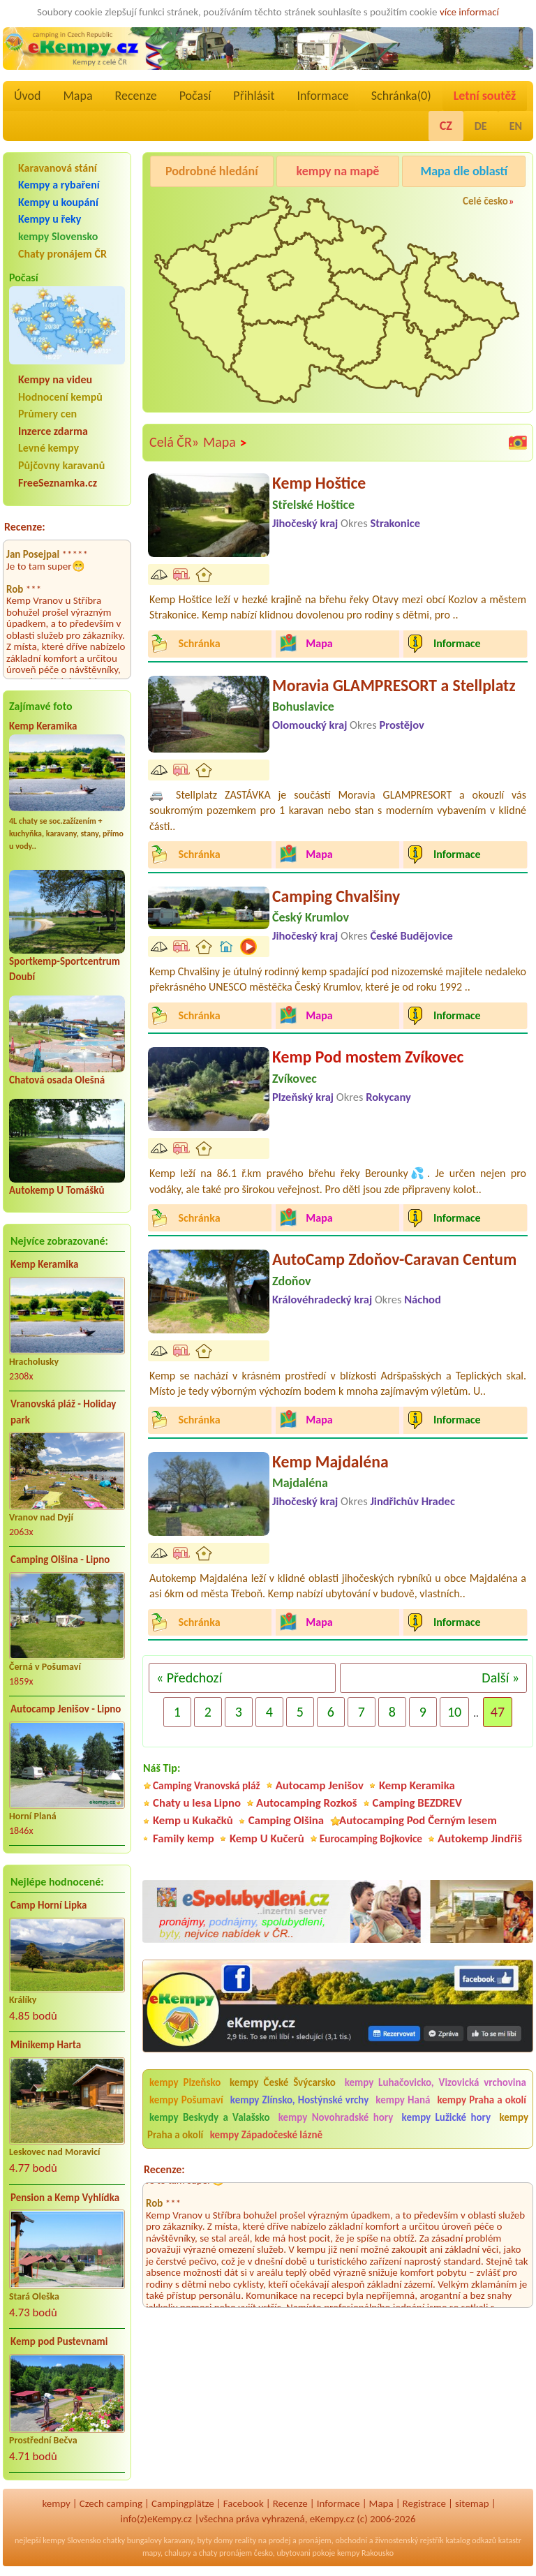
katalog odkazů (470, 2540)
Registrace (424, 2503)
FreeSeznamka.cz (57, 482)
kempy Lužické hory (446, 2117)
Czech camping (111, 2503)
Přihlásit (253, 95)
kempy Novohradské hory (336, 2117)
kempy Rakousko (365, 2553)
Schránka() (401, 95)
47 (498, 1711)
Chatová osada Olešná (57, 1080)
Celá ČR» (174, 442)
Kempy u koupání (58, 202)
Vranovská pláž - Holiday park (63, 1412)
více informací (469, 12)
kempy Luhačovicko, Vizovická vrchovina (435, 2082)
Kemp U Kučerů (267, 1838)
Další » (500, 1677)
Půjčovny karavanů (61, 465)
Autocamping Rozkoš (306, 1803)
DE (481, 126)
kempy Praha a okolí (482, 2100)
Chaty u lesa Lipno (197, 1803)
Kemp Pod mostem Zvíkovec (367, 1056)
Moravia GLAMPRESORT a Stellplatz (394, 685)
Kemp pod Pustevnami (58, 2341)
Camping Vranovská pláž (206, 1785)
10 (454, 1711)
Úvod (27, 95)
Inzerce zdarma (53, 431)
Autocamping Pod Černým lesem (418, 1820)
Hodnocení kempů (60, 397)
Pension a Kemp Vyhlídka (64, 2197)
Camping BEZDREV (417, 1803)
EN (515, 126)
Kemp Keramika (43, 726)
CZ (446, 125)
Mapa (77, 95)
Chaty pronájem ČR (62, 253)
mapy (151, 2553)
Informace (322, 95)
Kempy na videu (55, 379)
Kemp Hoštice (319, 483)
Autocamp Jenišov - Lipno (65, 1709)
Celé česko (485, 201)
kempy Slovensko (58, 236)
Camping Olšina (286, 1820)
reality (245, 2540)
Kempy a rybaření (59, 184)
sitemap (472, 2503)
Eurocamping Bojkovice (371, 1838)
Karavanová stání (57, 168)
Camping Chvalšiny (336, 896)
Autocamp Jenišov (320, 1785)
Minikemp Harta (45, 2044)
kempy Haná (402, 2100)
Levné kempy (48, 447)
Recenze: (24, 526)
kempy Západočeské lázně (266, 2135)
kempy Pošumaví (186, 2100)
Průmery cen (47, 413)
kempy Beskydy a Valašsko (209, 2117)
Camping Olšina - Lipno (60, 1559)
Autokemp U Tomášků (56, 1190)
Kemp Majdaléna (330, 1461)
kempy (56, 2503)
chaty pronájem (225, 2553)
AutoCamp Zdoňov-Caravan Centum (394, 1259)
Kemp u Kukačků (193, 1820)
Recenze (136, 95)
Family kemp (183, 1838)
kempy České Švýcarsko (283, 2082)
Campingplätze (182, 2503)
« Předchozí (189, 1677)
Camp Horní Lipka (48, 1905)
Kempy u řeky (49, 218)
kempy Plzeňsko (185, 2082)
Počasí (195, 95)
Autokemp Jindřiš (480, 1838)
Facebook (243, 2503)
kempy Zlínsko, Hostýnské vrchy (299, 2100)
